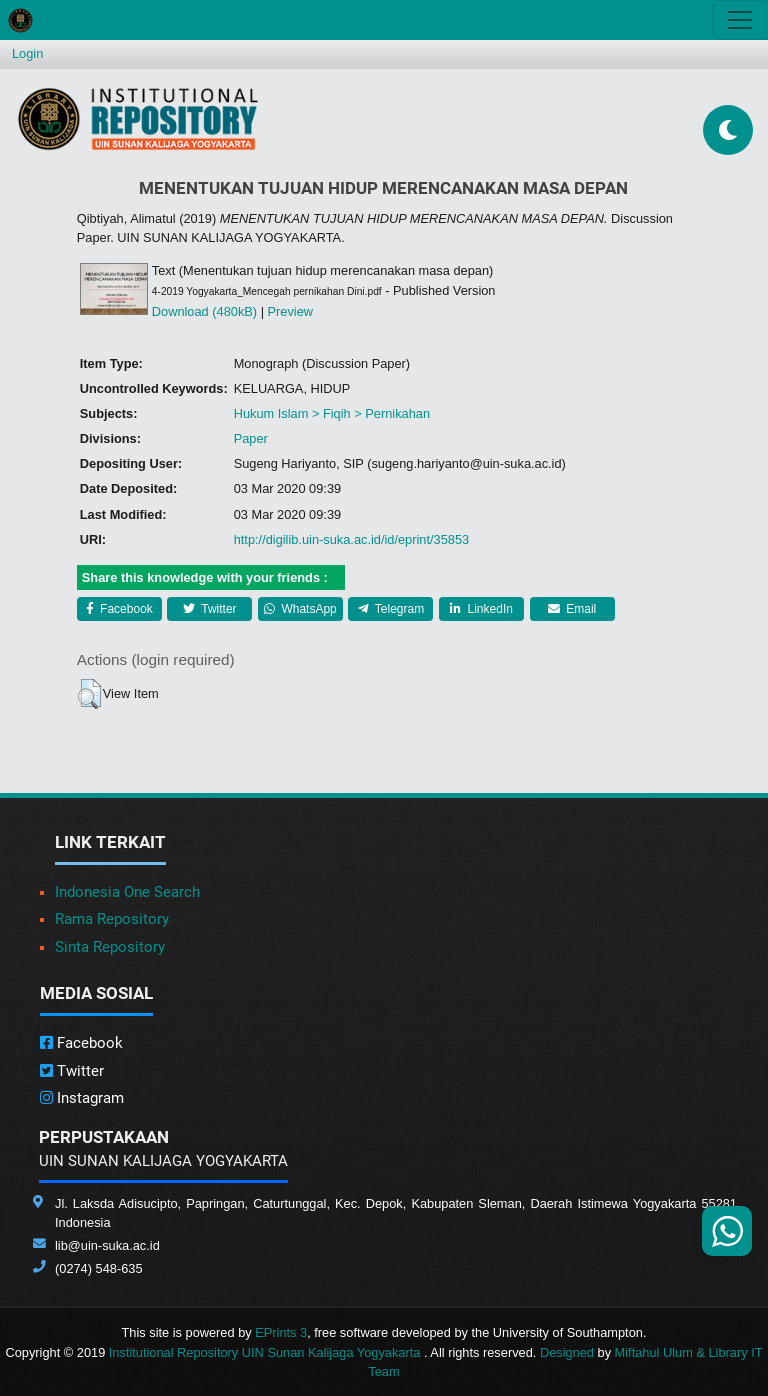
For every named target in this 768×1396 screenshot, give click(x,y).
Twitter (209, 609)
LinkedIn (481, 609)
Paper (251, 438)
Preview (291, 311)
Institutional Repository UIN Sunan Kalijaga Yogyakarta (266, 1352)
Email (572, 609)
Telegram (391, 609)
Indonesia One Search (127, 892)
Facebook (119, 609)
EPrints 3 (281, 1332)
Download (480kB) (204, 311)
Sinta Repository (110, 947)
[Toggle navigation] (740, 20)
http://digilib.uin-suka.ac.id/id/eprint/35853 (351, 539)
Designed (567, 1352)
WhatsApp (300, 609)
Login (27, 53)
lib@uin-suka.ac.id (107, 1245)
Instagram (82, 1098)
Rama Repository (112, 919)
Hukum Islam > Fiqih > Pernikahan (332, 413)
